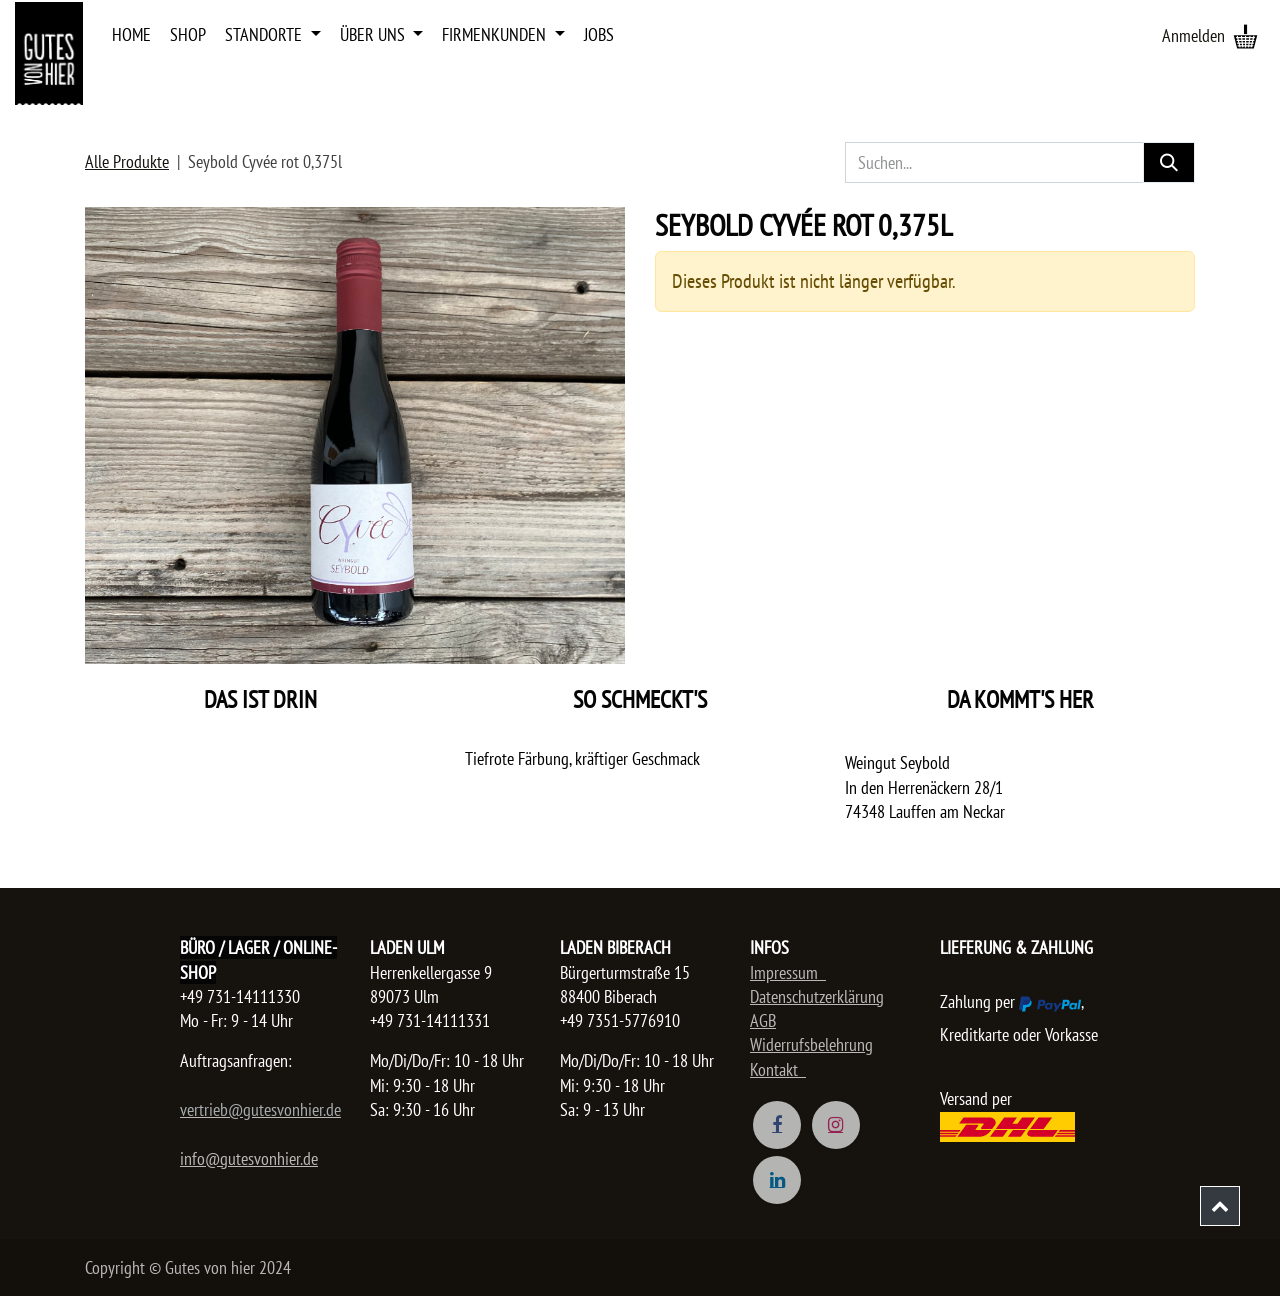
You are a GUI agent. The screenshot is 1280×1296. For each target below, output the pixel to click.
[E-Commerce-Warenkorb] (1245, 36)
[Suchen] (1169, 162)
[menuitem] (131, 35)
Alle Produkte (127, 161)
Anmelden (1193, 35)
